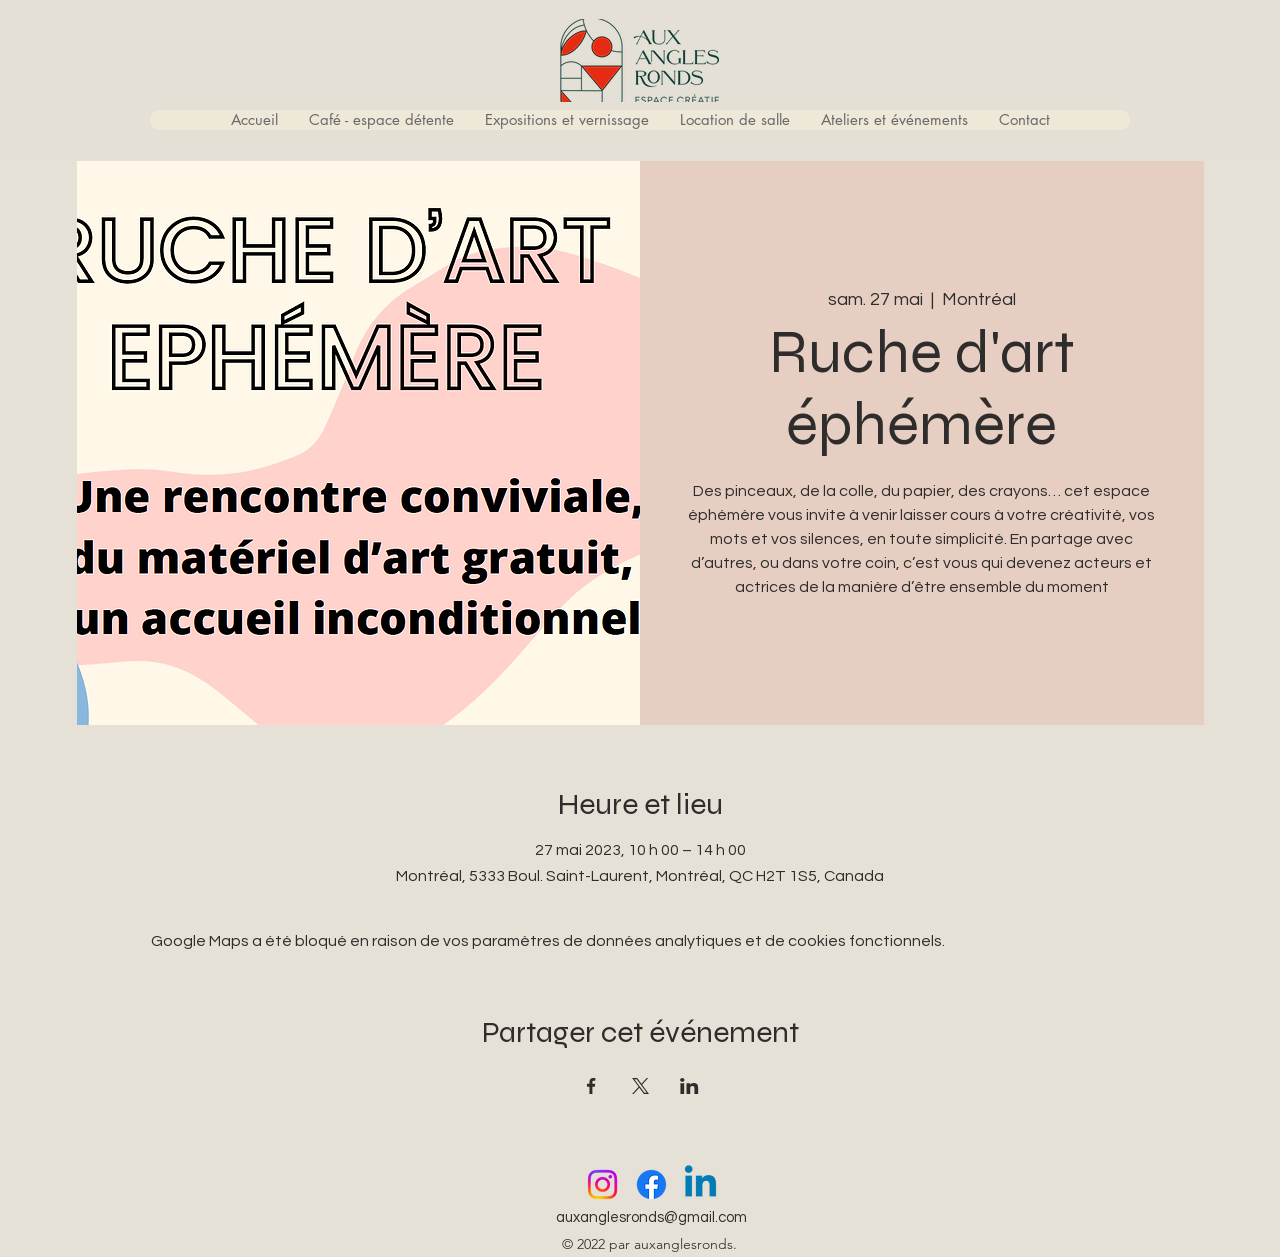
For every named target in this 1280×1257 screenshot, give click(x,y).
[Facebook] (651, 1184)
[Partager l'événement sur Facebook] (591, 1086)
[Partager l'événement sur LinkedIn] (689, 1086)
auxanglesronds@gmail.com (651, 1217)
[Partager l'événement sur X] (640, 1086)
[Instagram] (602, 1184)
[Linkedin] (700, 1184)
